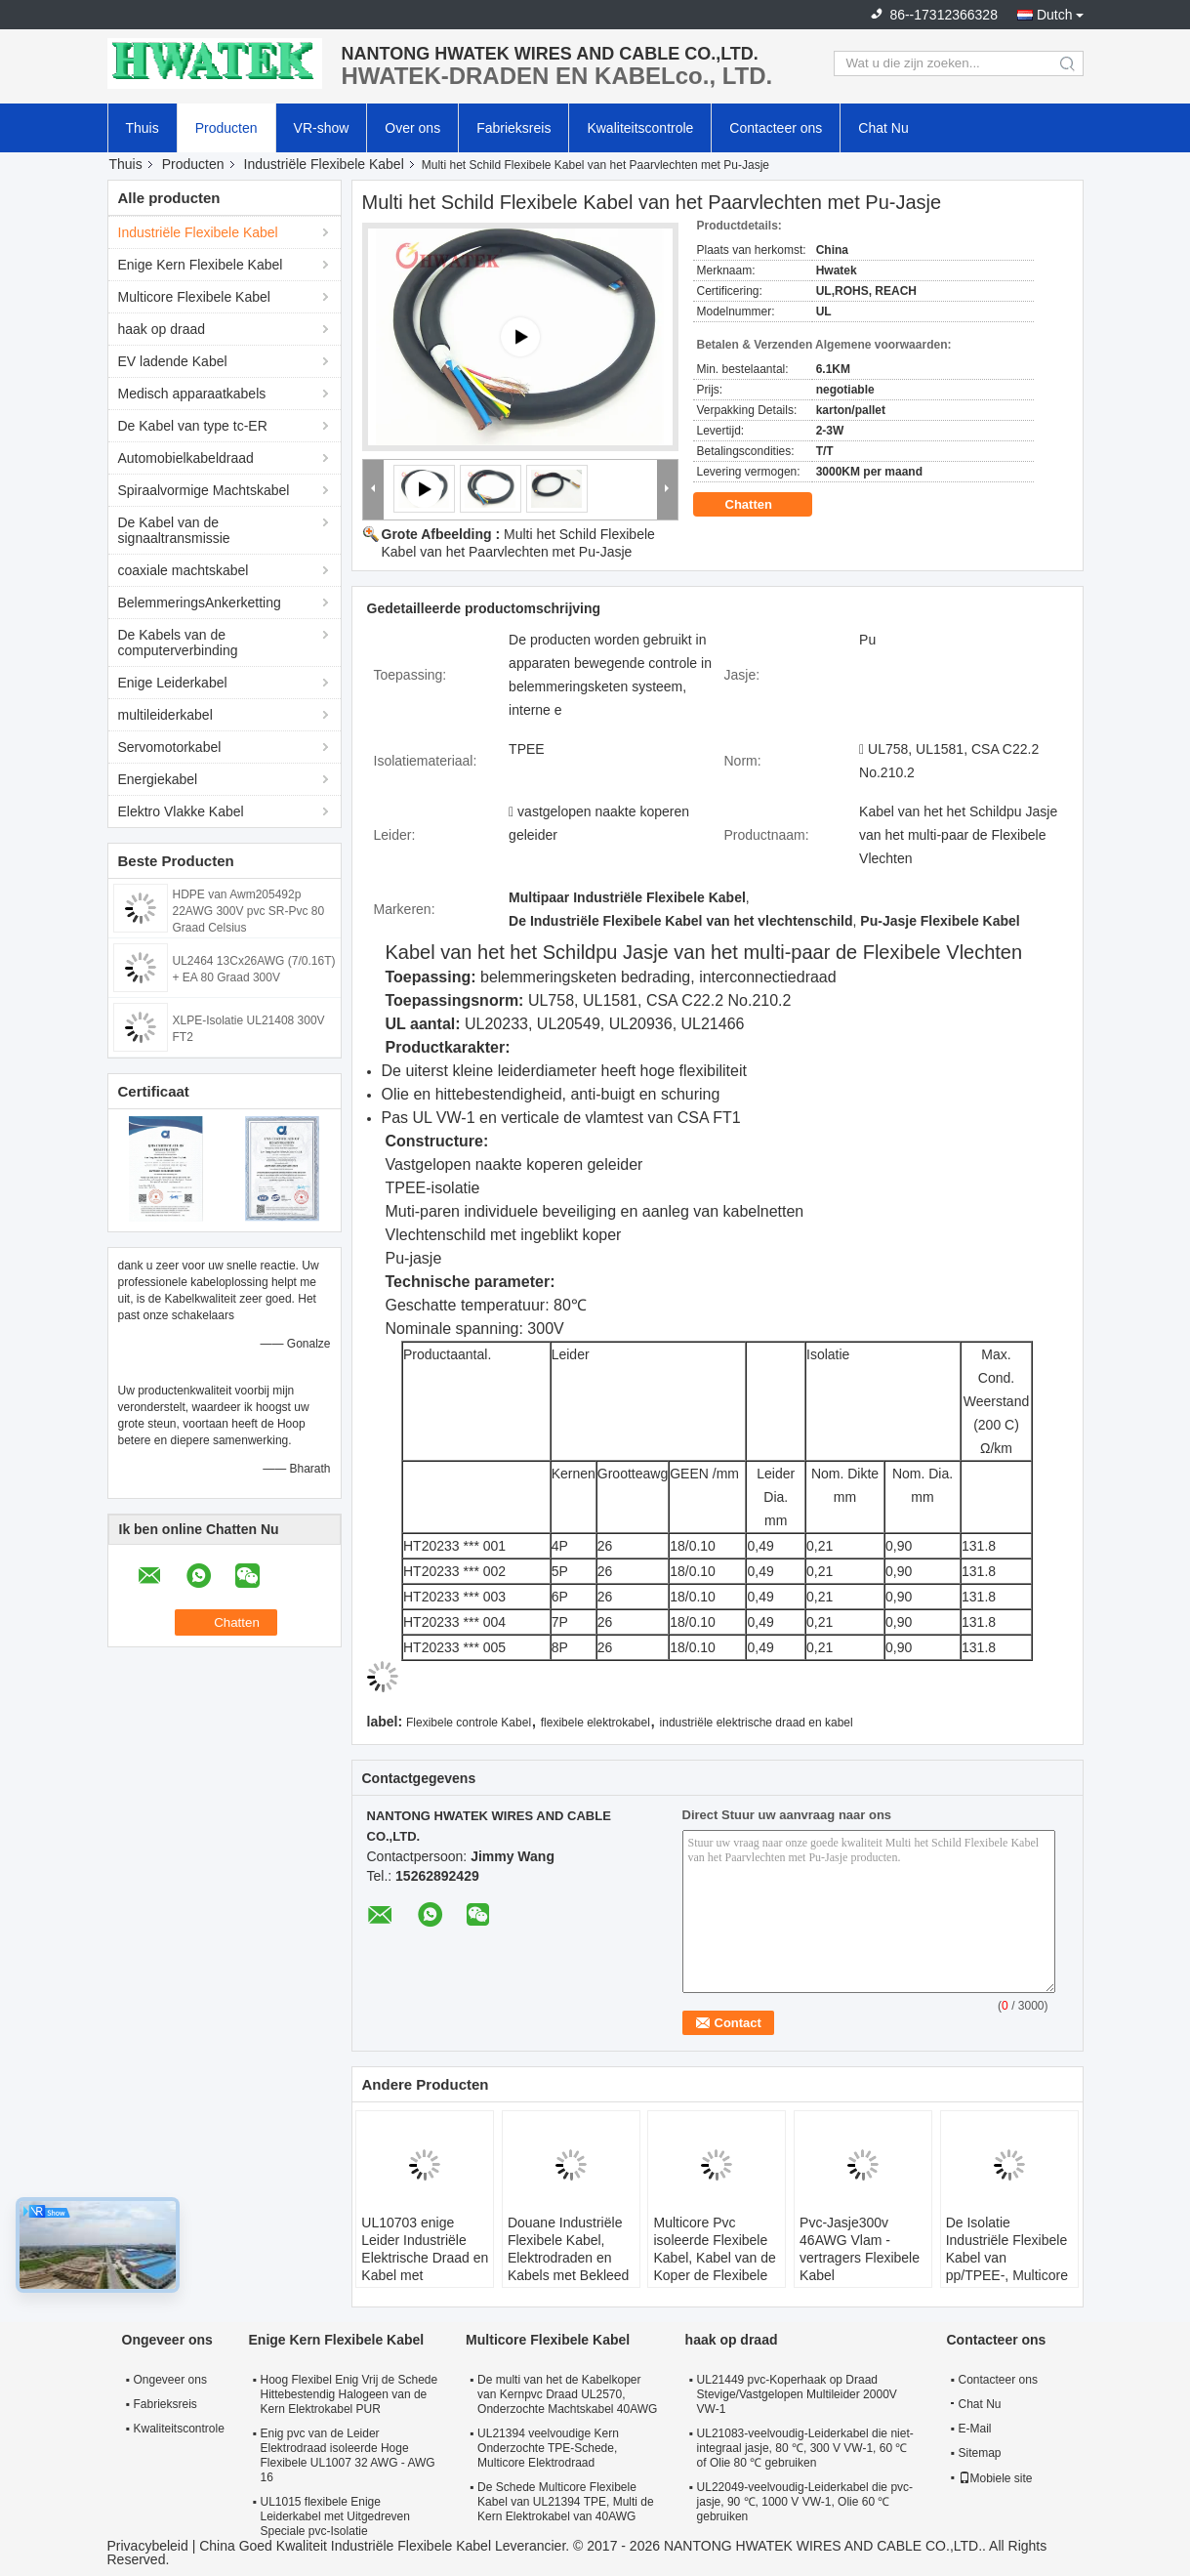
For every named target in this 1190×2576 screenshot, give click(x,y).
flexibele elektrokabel (595, 1722)
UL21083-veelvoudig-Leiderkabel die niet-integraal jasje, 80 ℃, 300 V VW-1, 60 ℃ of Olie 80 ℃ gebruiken (805, 2448)
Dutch (1055, 14)
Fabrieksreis (513, 128)
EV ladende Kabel (172, 361)
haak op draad (162, 329)
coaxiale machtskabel (183, 570)
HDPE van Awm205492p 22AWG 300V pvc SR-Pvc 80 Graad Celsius (249, 911)
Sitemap (980, 2453)
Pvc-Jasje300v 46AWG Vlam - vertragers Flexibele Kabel (860, 2249)
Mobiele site (996, 2478)
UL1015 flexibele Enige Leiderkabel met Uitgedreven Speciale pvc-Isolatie (335, 2516)
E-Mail (975, 2428)
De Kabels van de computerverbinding (178, 642)
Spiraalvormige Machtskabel (204, 490)
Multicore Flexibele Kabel (194, 297)
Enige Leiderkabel (172, 682)
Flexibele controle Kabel (468, 1722)
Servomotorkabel (170, 747)
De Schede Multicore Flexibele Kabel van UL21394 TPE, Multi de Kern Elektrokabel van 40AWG (565, 2501)
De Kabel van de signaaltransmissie (174, 530)
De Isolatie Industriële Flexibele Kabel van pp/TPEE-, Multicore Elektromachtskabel (1007, 2258)
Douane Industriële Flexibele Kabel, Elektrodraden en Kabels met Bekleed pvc (569, 2258)
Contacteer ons (775, 128)
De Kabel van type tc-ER (192, 426)
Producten (226, 128)
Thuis (142, 128)
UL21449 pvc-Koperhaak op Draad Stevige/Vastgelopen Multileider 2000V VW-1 (797, 2394)
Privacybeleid (147, 2546)
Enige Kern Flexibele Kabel (200, 264)
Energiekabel (158, 779)
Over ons (412, 128)
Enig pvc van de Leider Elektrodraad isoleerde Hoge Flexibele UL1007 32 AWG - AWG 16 (348, 2455)
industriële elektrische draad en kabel (756, 1722)
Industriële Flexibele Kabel (324, 164)
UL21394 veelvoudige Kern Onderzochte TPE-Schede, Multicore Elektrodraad (548, 2448)
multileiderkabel (165, 715)
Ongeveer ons (170, 2380)
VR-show (321, 128)
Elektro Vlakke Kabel (181, 811)
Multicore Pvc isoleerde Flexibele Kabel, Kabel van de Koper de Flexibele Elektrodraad (714, 2258)
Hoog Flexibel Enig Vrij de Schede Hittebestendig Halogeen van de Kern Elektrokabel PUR (349, 2394)
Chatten (762, 505)
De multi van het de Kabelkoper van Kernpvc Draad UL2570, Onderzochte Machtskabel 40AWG (567, 2394)
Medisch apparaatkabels (192, 393)
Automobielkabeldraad (186, 458)
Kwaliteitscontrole (640, 128)
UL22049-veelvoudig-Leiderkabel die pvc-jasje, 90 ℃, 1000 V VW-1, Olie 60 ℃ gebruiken (805, 2501)
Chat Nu (883, 128)
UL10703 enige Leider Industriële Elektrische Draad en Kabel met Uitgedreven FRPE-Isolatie (424, 2266)
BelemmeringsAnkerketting (199, 602)
